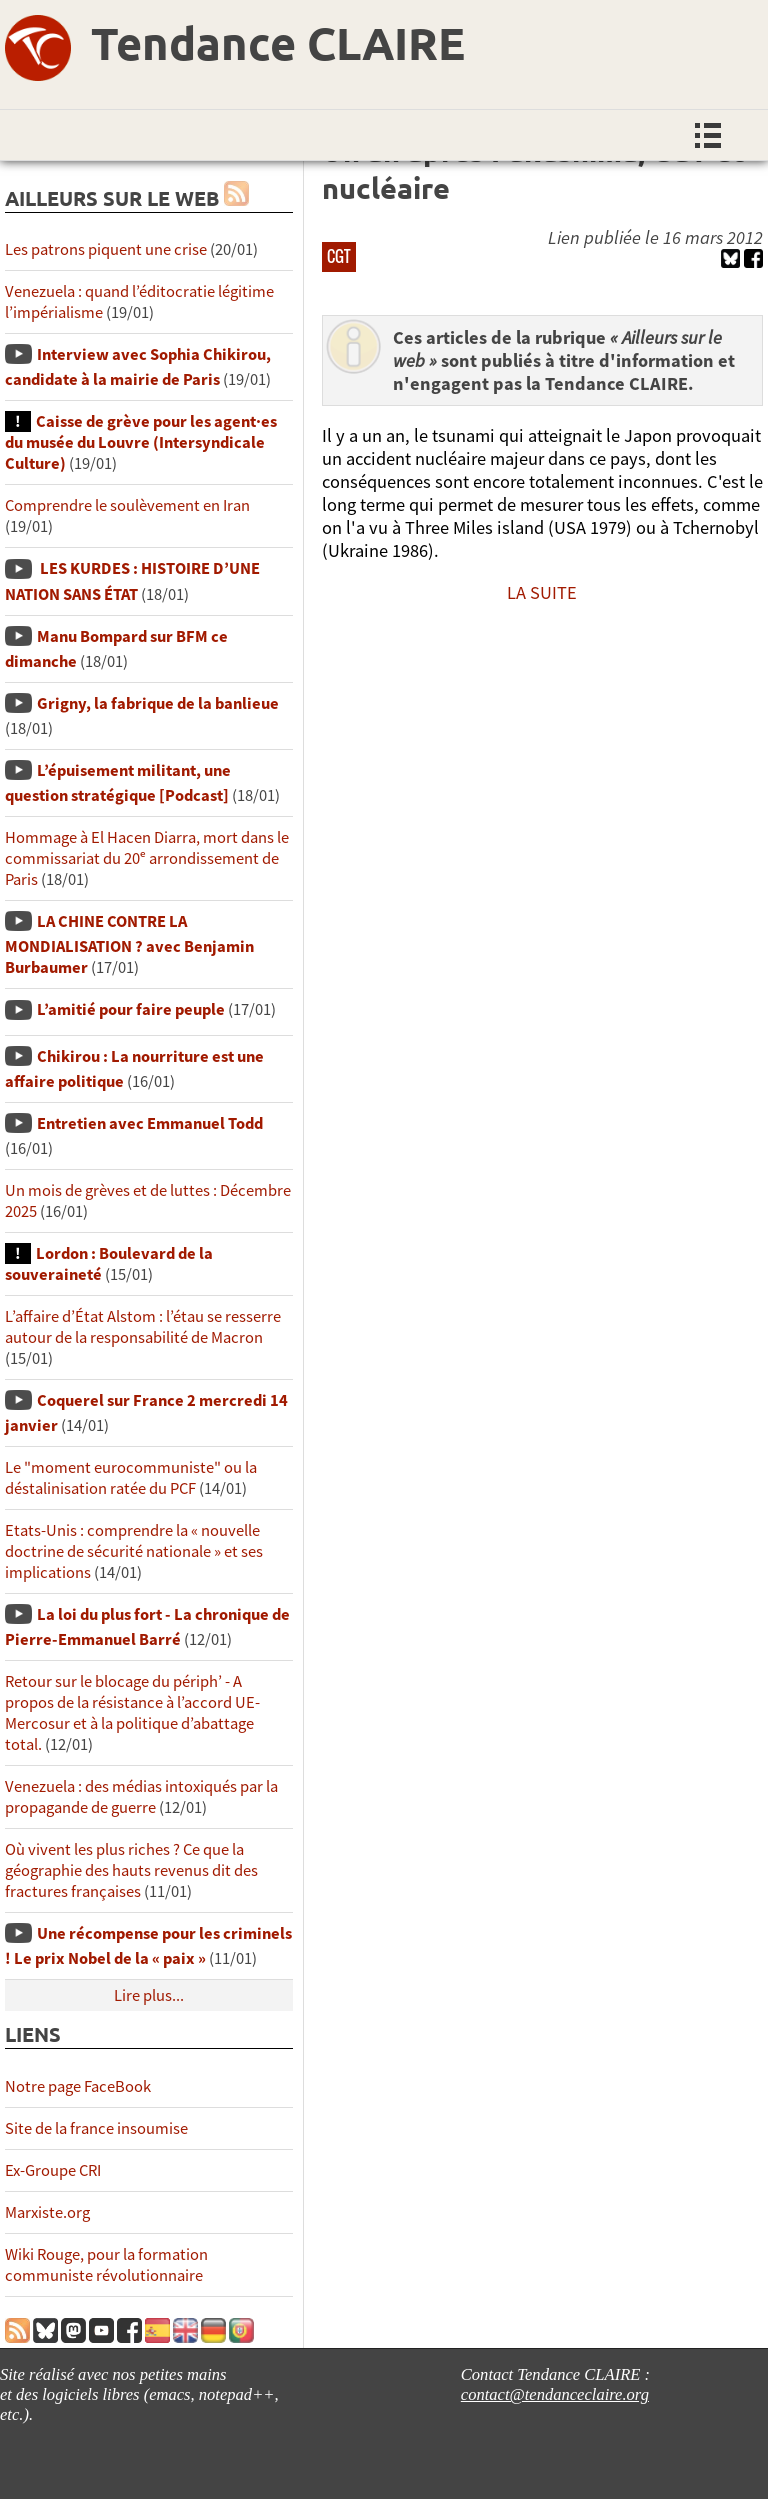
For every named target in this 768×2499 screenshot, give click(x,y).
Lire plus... (149, 1995)
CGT (339, 256)
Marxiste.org (47, 2212)
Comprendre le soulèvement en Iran (127, 505)
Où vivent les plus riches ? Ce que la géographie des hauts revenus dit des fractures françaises (131, 1870)
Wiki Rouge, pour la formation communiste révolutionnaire (106, 2265)
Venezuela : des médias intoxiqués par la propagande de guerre (141, 1797)
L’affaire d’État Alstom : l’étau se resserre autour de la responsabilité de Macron (143, 1327)
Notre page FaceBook (78, 2086)
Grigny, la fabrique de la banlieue (158, 703)
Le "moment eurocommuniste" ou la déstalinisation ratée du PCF (131, 1478)
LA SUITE (542, 592)
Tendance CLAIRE (278, 43)
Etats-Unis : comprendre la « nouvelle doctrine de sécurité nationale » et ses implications (134, 1551)
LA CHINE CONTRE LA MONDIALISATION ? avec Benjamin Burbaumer (129, 944)
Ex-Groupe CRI (53, 2170)
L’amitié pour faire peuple (131, 1009)
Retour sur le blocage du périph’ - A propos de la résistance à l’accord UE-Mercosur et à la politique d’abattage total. (132, 1713)
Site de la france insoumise (96, 2128)
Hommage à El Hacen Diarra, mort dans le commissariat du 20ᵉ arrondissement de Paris (147, 858)
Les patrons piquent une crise (106, 249)
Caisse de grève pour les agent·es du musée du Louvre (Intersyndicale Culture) (141, 442)
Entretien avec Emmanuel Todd (150, 1123)
